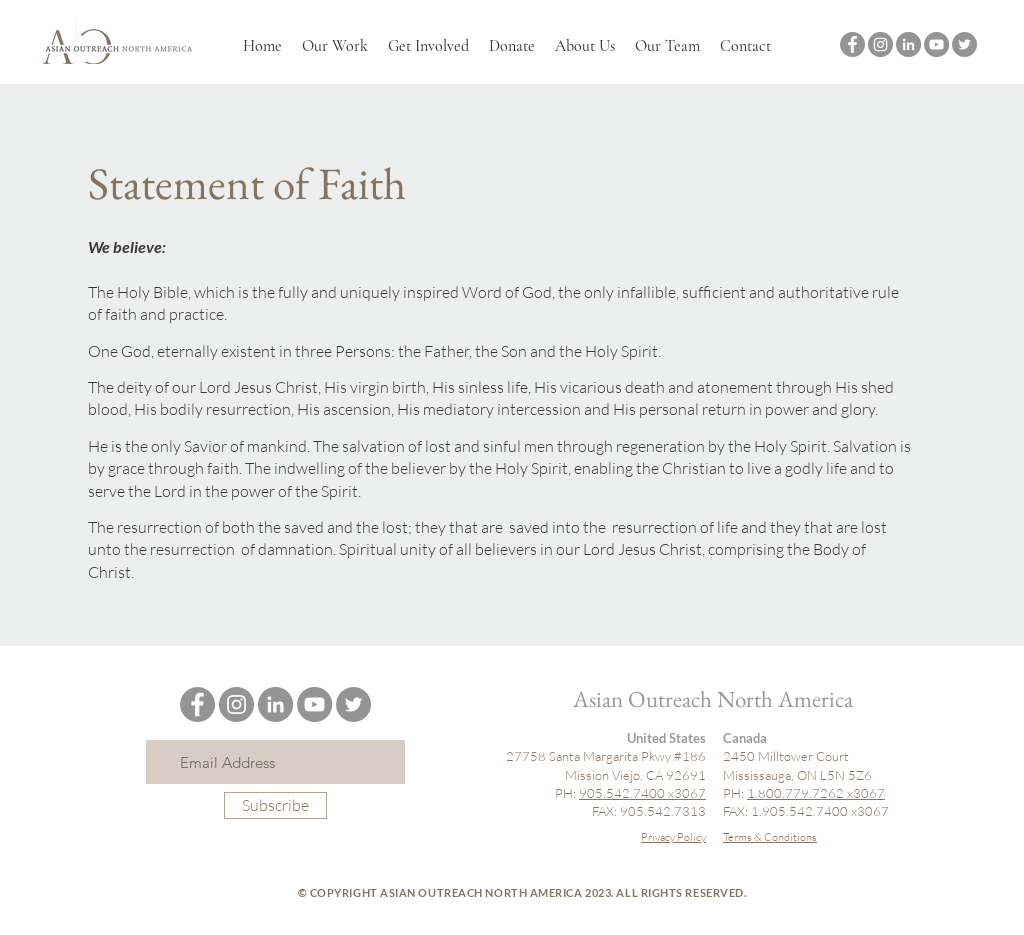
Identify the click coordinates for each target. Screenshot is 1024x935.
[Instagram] (880, 44)
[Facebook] (852, 44)
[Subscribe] (275, 805)
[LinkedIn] (908, 44)
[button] (335, 46)
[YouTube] (936, 44)
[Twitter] (964, 44)
